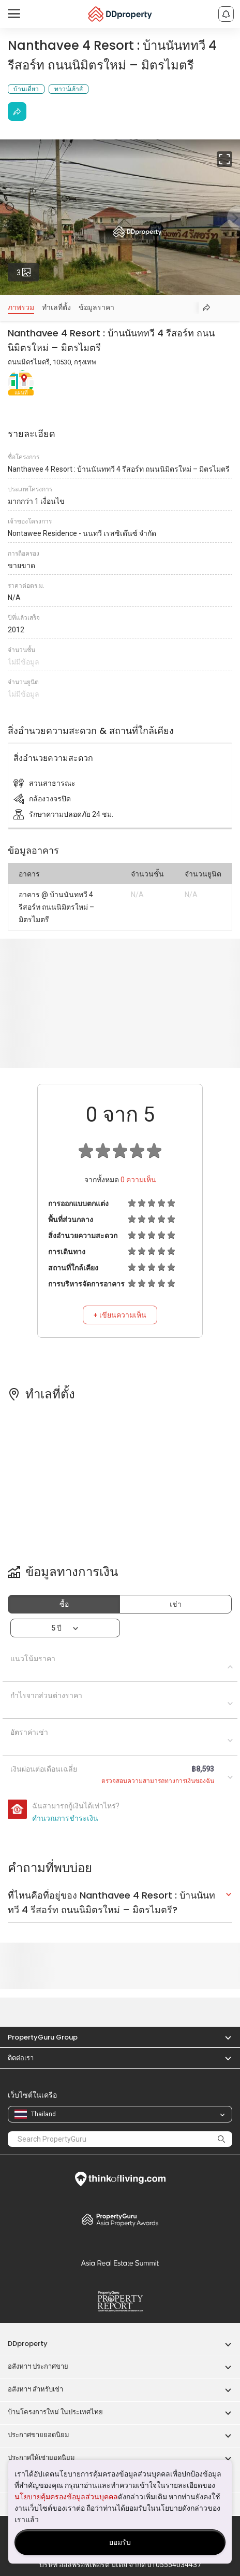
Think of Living (120, 2179)
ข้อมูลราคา (96, 307)
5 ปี (56, 1628)
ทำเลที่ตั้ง (56, 307)
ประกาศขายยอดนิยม (38, 2435)
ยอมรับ (120, 2542)
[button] (223, 2037)
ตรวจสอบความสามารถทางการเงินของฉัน (157, 1781)
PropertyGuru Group (43, 2037)
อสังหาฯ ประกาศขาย (38, 2366)
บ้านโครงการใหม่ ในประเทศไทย (55, 2412)
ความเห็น (138, 1180)
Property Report (120, 2301)
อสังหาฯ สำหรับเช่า (35, 2389)
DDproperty (28, 2343)
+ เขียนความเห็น (120, 1315)
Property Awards (120, 2219)
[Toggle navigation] (14, 14)
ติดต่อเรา (21, 2058)
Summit (120, 2262)
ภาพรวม (21, 307)
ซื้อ (64, 1604)
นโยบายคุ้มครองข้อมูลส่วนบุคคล (66, 2497)
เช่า (176, 1604)
